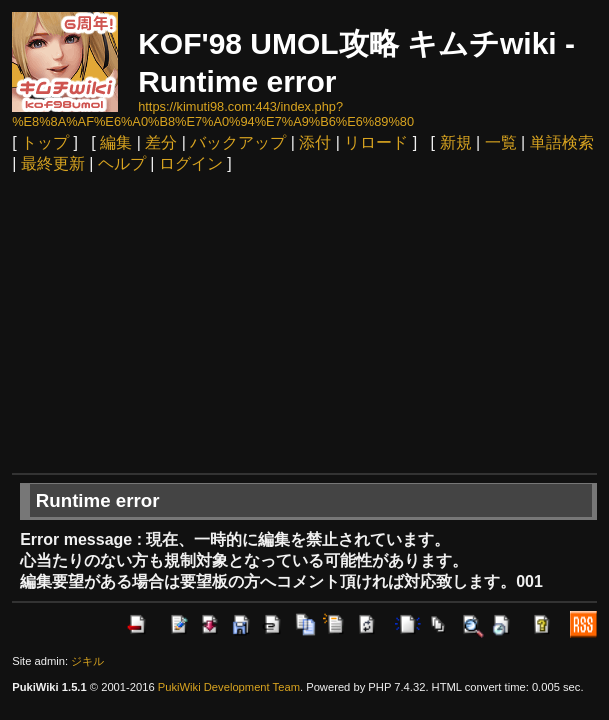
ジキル (87, 661)
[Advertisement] (304, 323)
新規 (456, 142)
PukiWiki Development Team (229, 687)
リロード (376, 142)
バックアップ (238, 142)
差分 (161, 142)
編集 (116, 142)
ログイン (191, 163)
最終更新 (53, 163)
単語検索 (562, 142)
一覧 (501, 142)
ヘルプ (122, 163)
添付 (315, 142)
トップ (45, 142)
